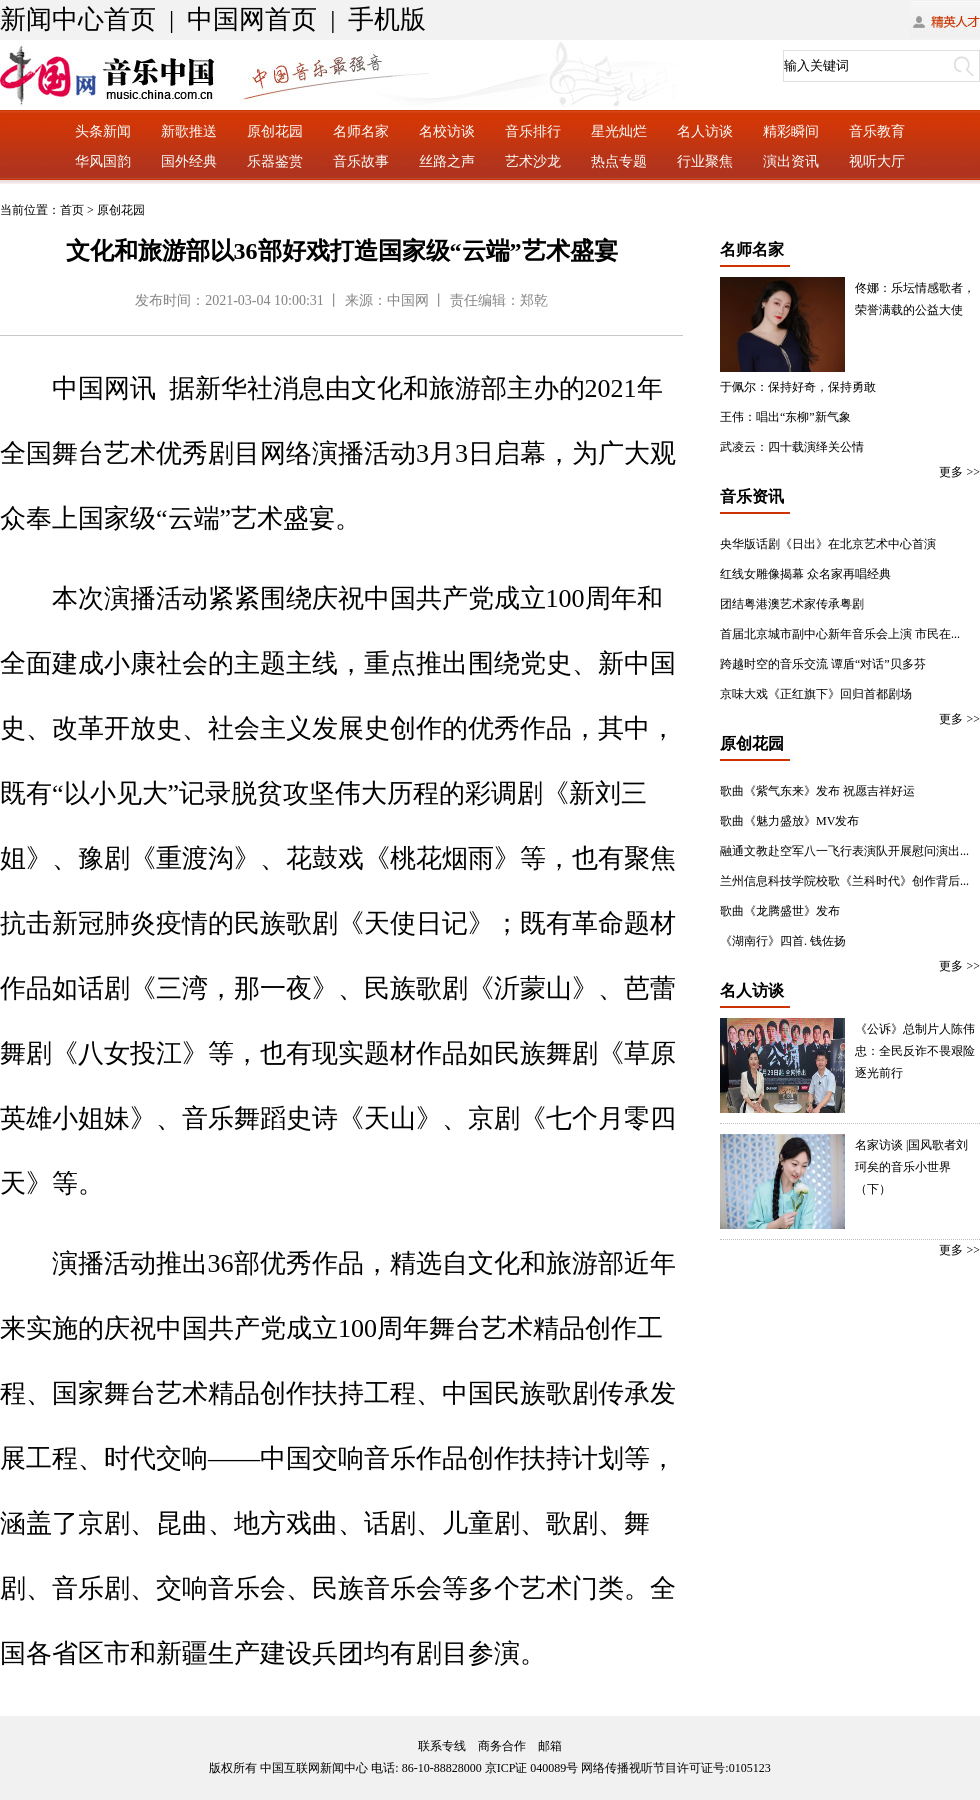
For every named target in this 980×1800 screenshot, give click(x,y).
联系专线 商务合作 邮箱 (490, 1746)
